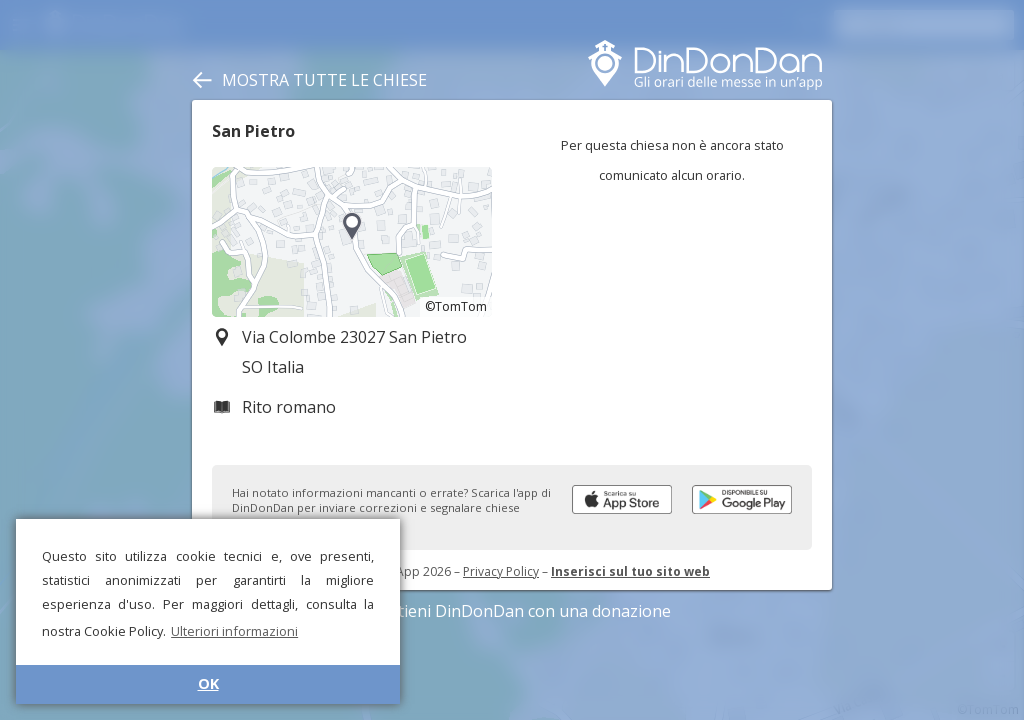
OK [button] (208, 683)
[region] (352, 242)
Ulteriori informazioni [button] (234, 631)
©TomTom (456, 306)
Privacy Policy (501, 571)
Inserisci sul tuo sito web (630, 571)
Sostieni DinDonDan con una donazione (512, 611)
